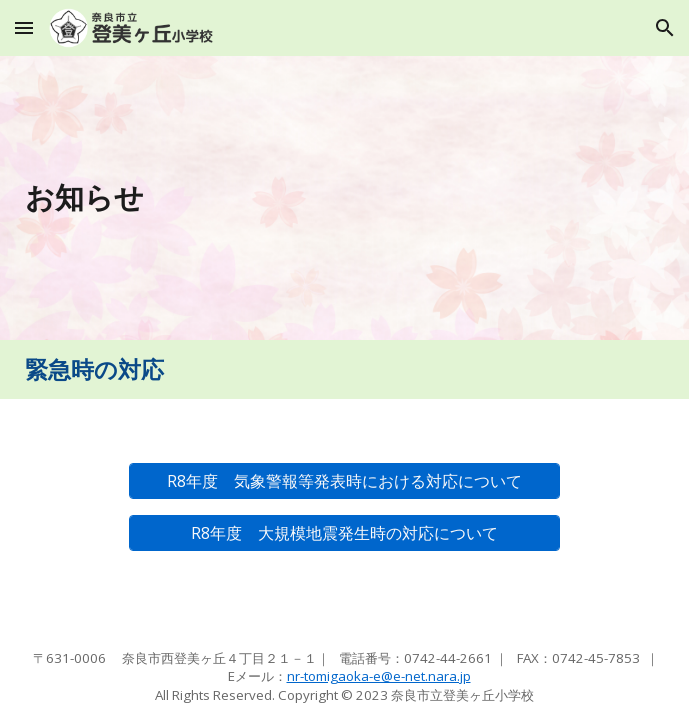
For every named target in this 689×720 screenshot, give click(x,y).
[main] (344, 197)
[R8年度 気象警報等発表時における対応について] (344, 481)
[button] (24, 27)
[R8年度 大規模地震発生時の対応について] (344, 533)
